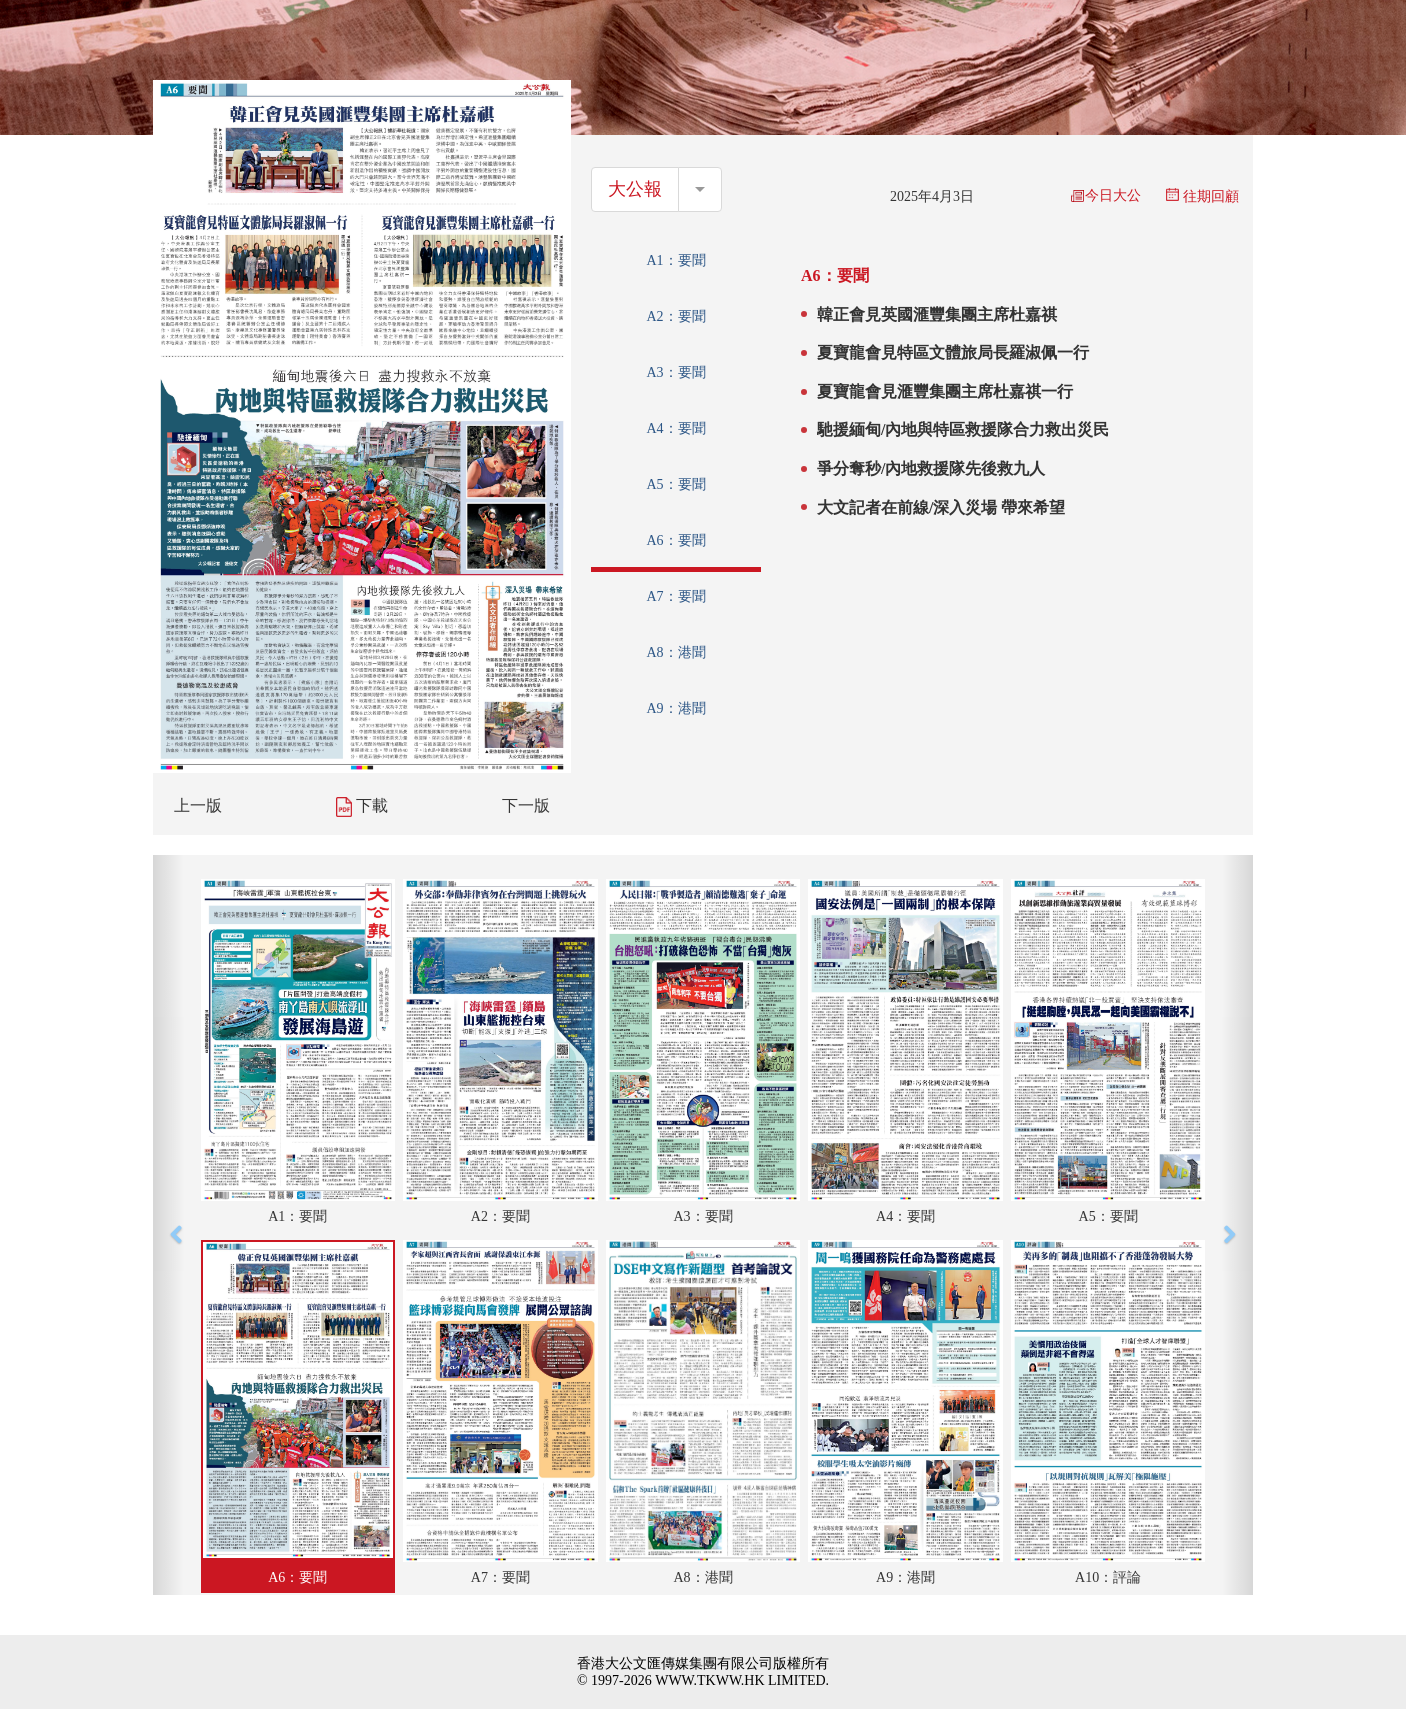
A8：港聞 (675, 652)
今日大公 (1106, 195)
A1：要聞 (675, 260)
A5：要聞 (675, 484)
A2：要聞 (675, 316)
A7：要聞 (675, 596)
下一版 (526, 805)
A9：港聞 (675, 708)
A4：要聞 (675, 428)
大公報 (635, 189)
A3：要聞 (675, 372)
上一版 (198, 805)
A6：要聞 (675, 540)
